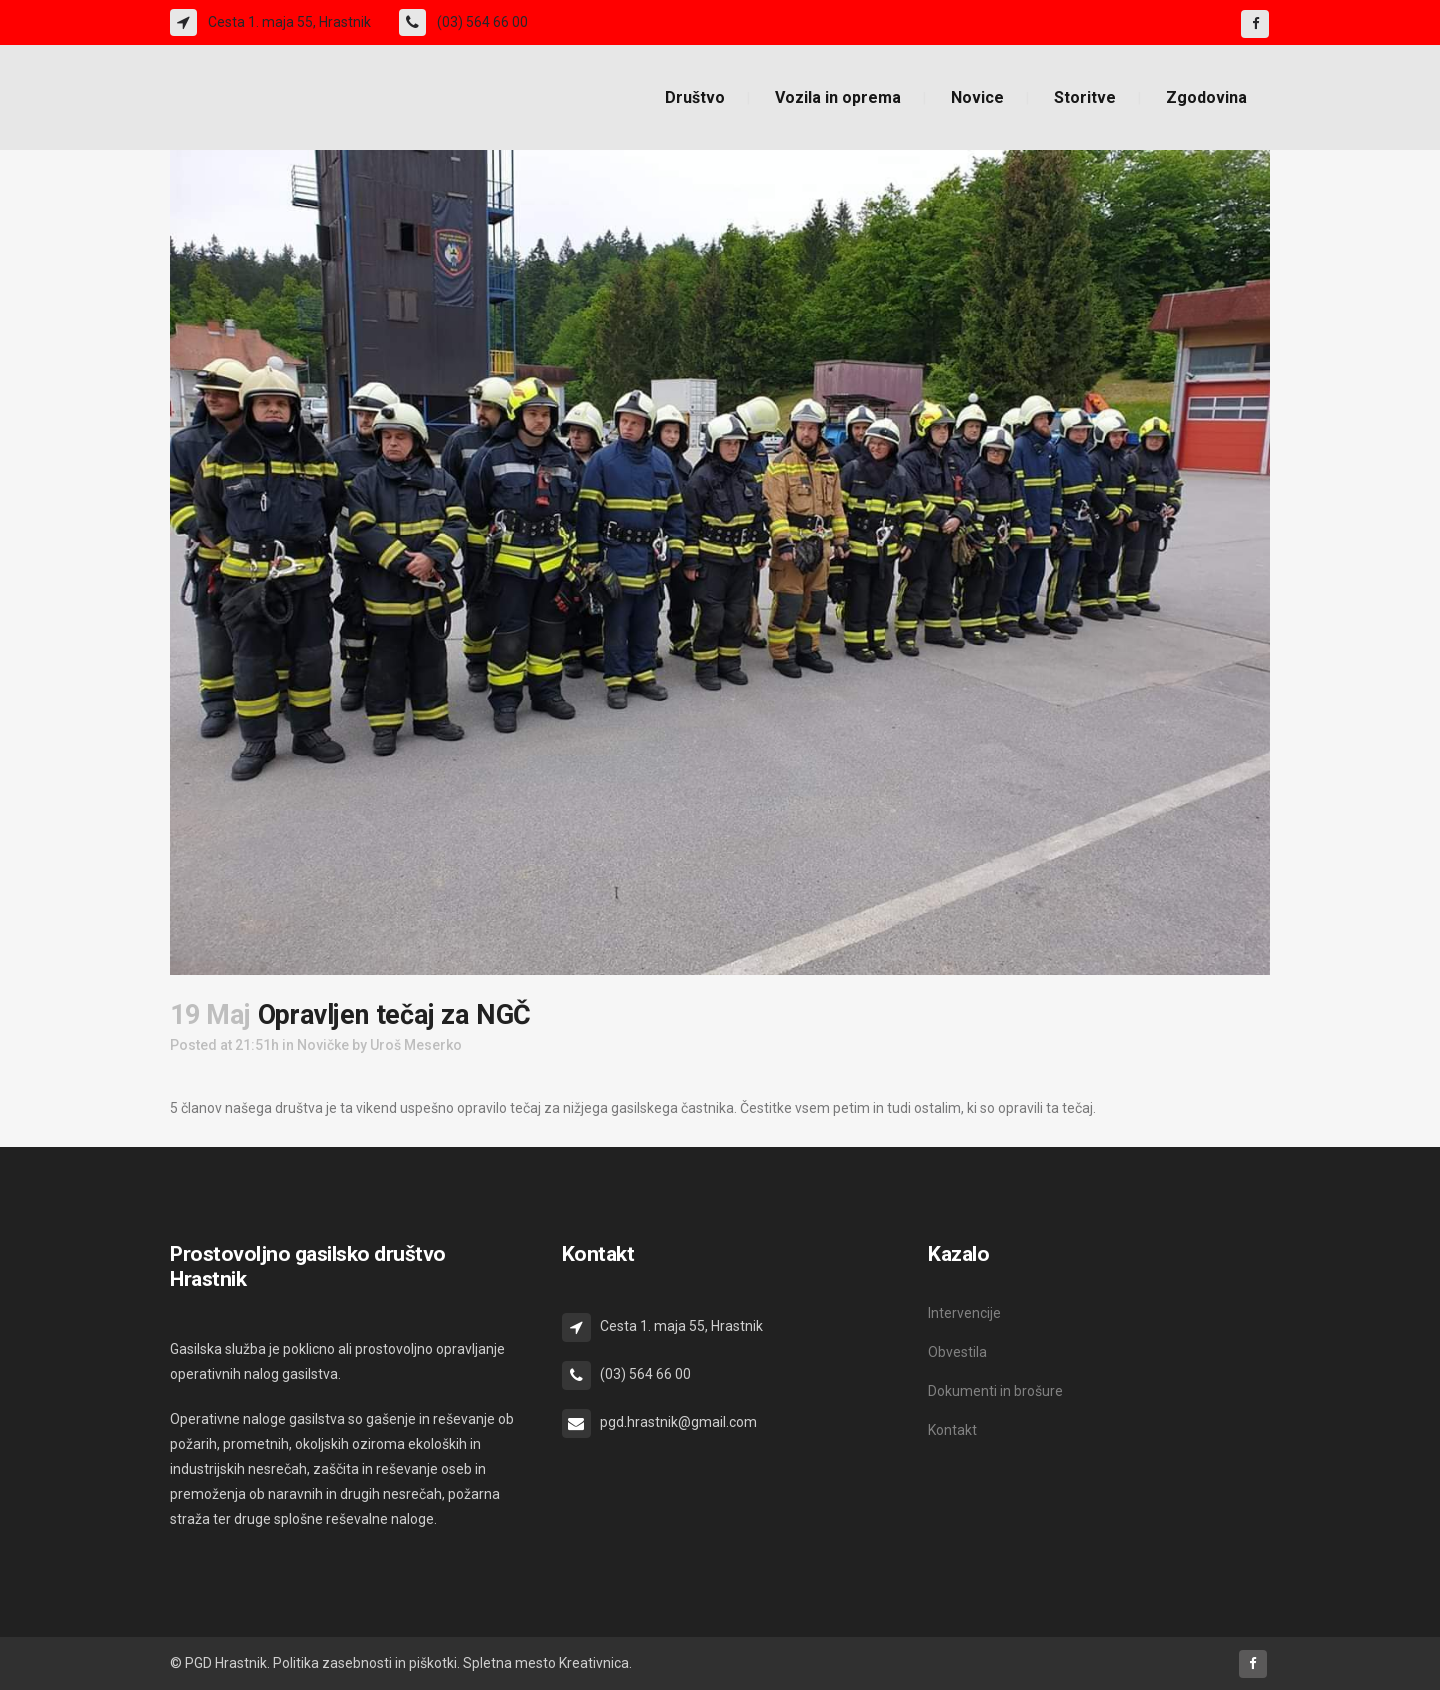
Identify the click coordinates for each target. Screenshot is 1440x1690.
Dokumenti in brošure (995, 1391)
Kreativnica (594, 1663)
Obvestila (957, 1352)
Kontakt (952, 1430)
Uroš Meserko (416, 1045)
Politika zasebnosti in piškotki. (366, 1663)
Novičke (323, 1045)
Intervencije (964, 1313)
